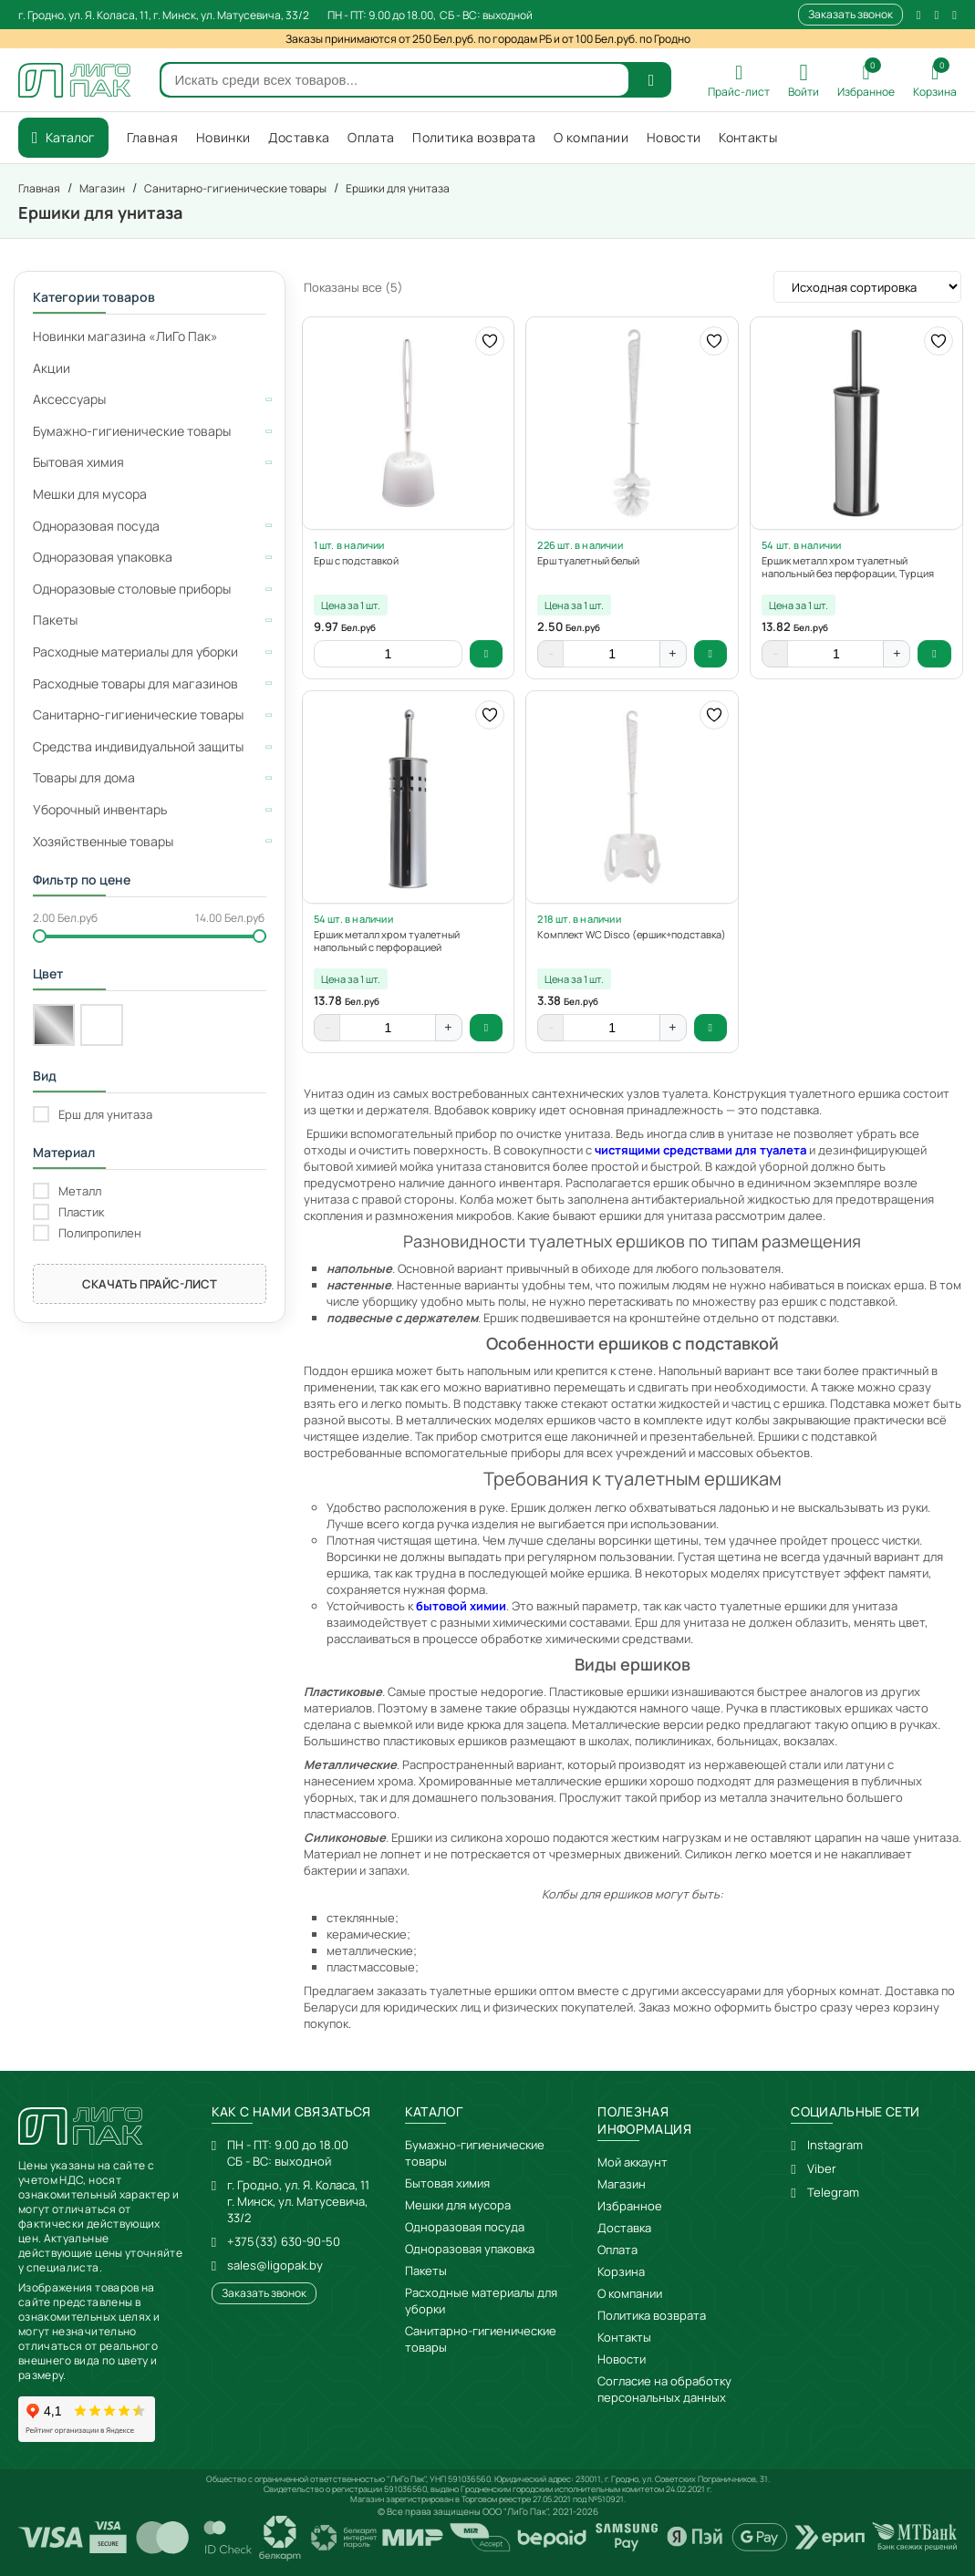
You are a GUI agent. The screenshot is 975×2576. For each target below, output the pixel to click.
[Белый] (101, 1025)
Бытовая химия (447, 2183)
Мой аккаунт (632, 2162)
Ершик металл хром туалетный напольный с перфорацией (387, 941)
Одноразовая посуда (464, 2227)
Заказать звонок (850, 14)
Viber (821, 2168)
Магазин (621, 2184)
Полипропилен (99, 1233)
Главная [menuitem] (152, 137)
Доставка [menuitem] (298, 137)
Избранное (629, 2206)
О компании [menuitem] (591, 137)
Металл (79, 1191)
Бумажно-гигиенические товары (475, 2152)
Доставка (624, 2227)
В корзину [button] (486, 653)
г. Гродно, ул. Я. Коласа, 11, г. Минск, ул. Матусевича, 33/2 (163, 15)
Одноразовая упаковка (469, 2248)
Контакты (624, 2337)
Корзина (621, 2271)
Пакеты (426, 2270)
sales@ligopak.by (275, 2265)
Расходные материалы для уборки (481, 2300)
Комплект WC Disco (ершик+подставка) (631, 934)
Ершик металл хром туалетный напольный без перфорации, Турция (848, 567)
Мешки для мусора (458, 2205)
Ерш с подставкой (356, 560)
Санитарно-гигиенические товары (480, 2339)
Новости (621, 2359)
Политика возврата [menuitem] (473, 137)
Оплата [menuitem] (370, 137)
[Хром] (54, 1025)
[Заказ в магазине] (867, 287)
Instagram (835, 2144)
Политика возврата (651, 2315)
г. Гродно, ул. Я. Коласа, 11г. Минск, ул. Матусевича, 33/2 (298, 2201)
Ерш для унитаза (105, 1115)
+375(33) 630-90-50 (283, 2241)
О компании (629, 2293)
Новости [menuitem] (673, 137)
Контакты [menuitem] (748, 137)
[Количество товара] (388, 653)
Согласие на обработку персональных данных (664, 2389)
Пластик (81, 1212)
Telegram (833, 2192)
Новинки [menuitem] (223, 137)
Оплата (617, 2249)
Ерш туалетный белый (588, 560)
